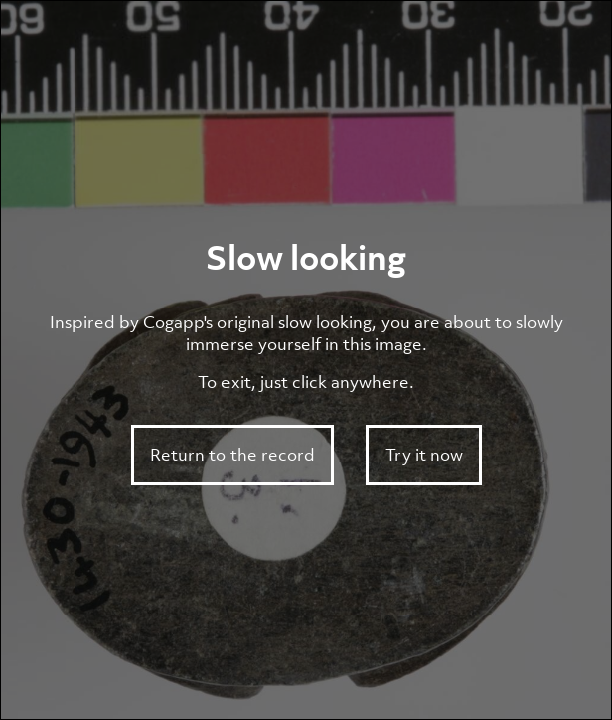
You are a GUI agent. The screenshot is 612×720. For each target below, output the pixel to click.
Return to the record (232, 455)
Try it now (424, 455)
